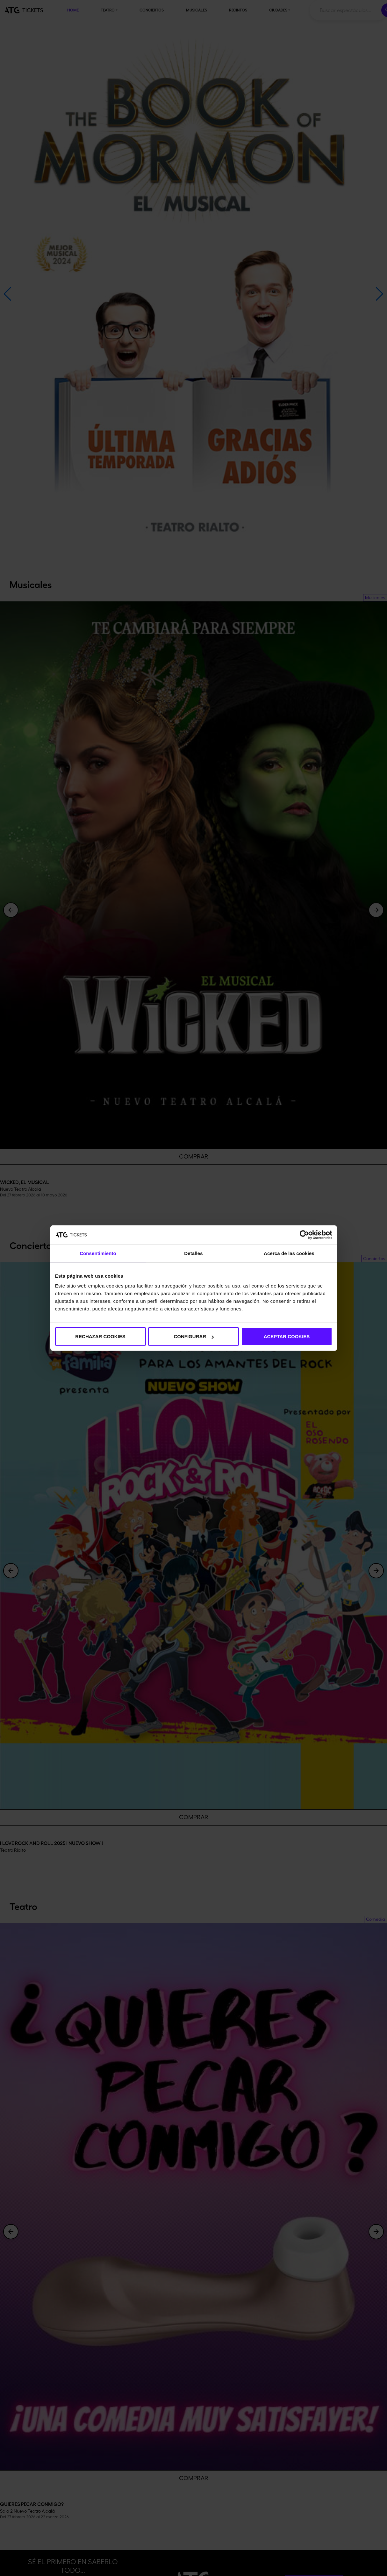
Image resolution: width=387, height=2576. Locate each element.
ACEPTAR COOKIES (287, 1336)
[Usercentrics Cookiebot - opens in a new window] (304, 1234)
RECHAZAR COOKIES (100, 1336)
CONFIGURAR (194, 1336)
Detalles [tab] (193, 1253)
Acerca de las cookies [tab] (289, 1253)
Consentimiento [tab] (98, 1253)
